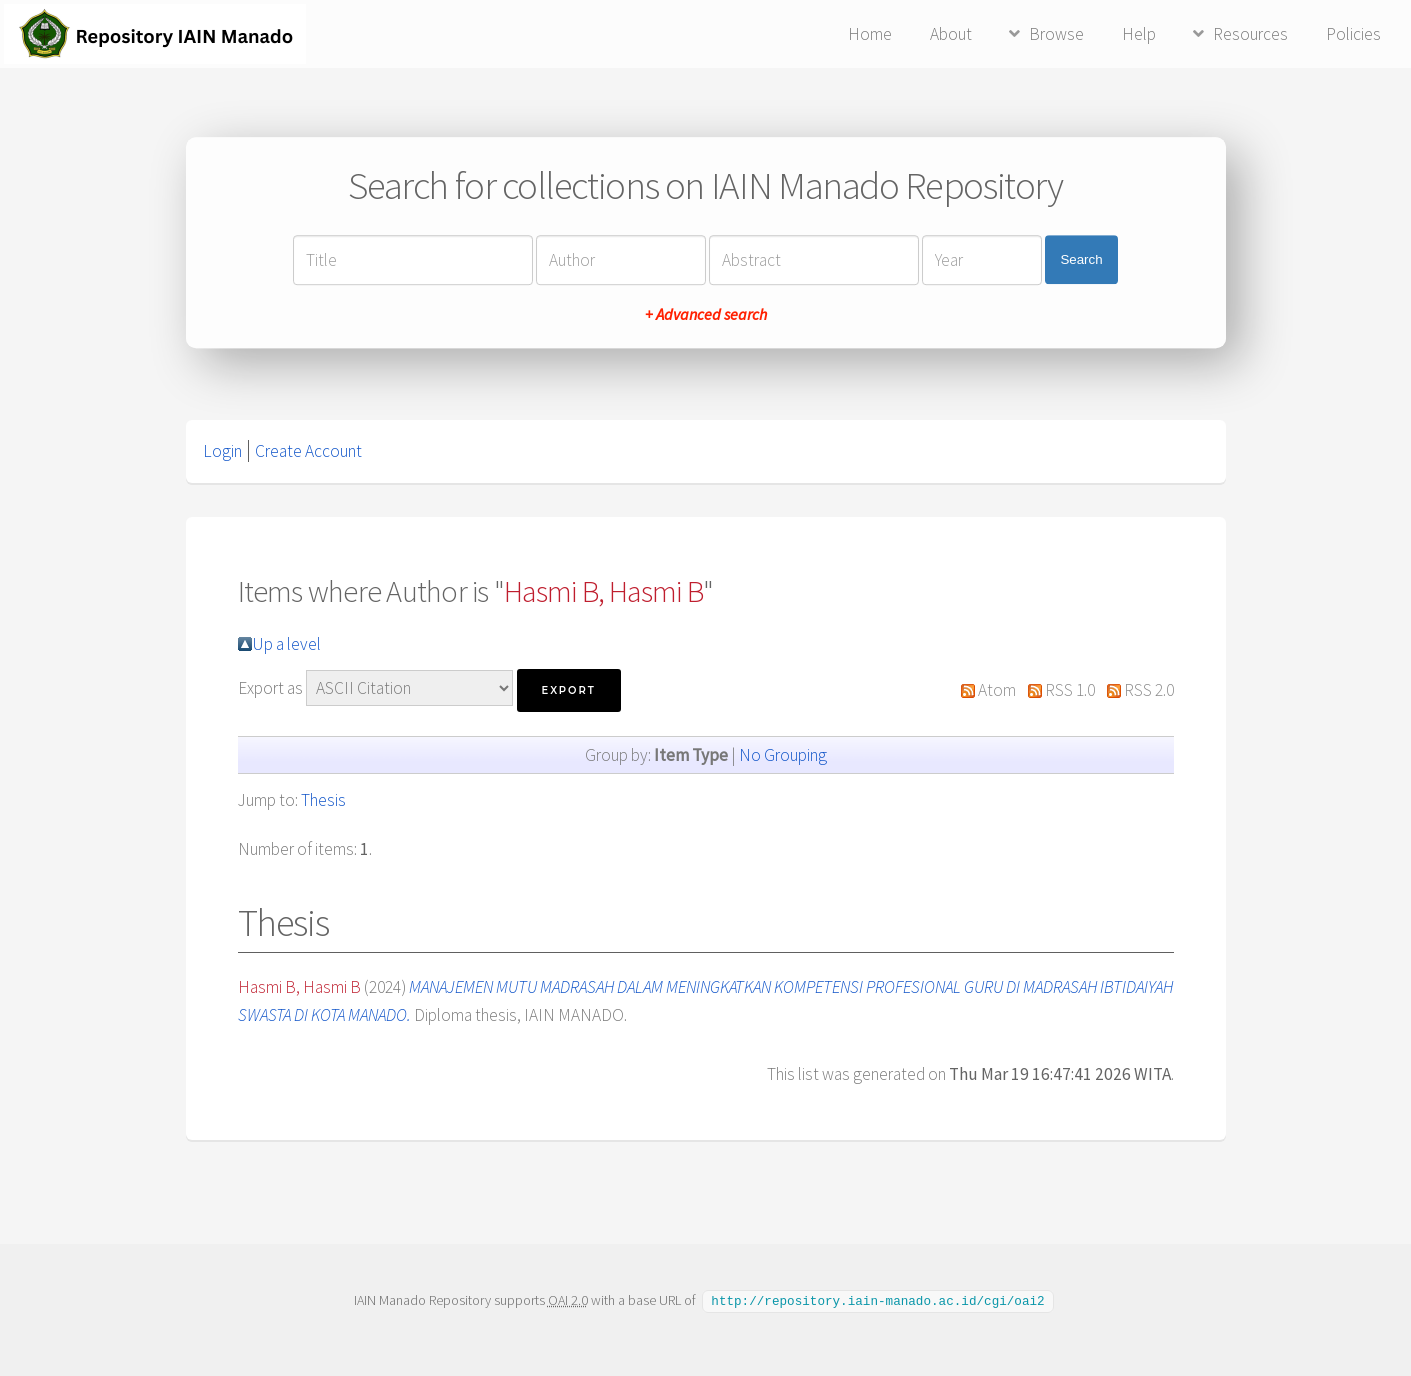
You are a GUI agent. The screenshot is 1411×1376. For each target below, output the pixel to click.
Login (222, 451)
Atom (997, 690)
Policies (1353, 34)
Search (1081, 259)
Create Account (308, 451)
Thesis (323, 800)
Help (1139, 34)
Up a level (286, 644)
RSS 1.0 (1070, 690)
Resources (1250, 34)
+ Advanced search (706, 314)
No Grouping (783, 755)
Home (870, 34)
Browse (1056, 34)
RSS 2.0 (1149, 690)
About (951, 34)
